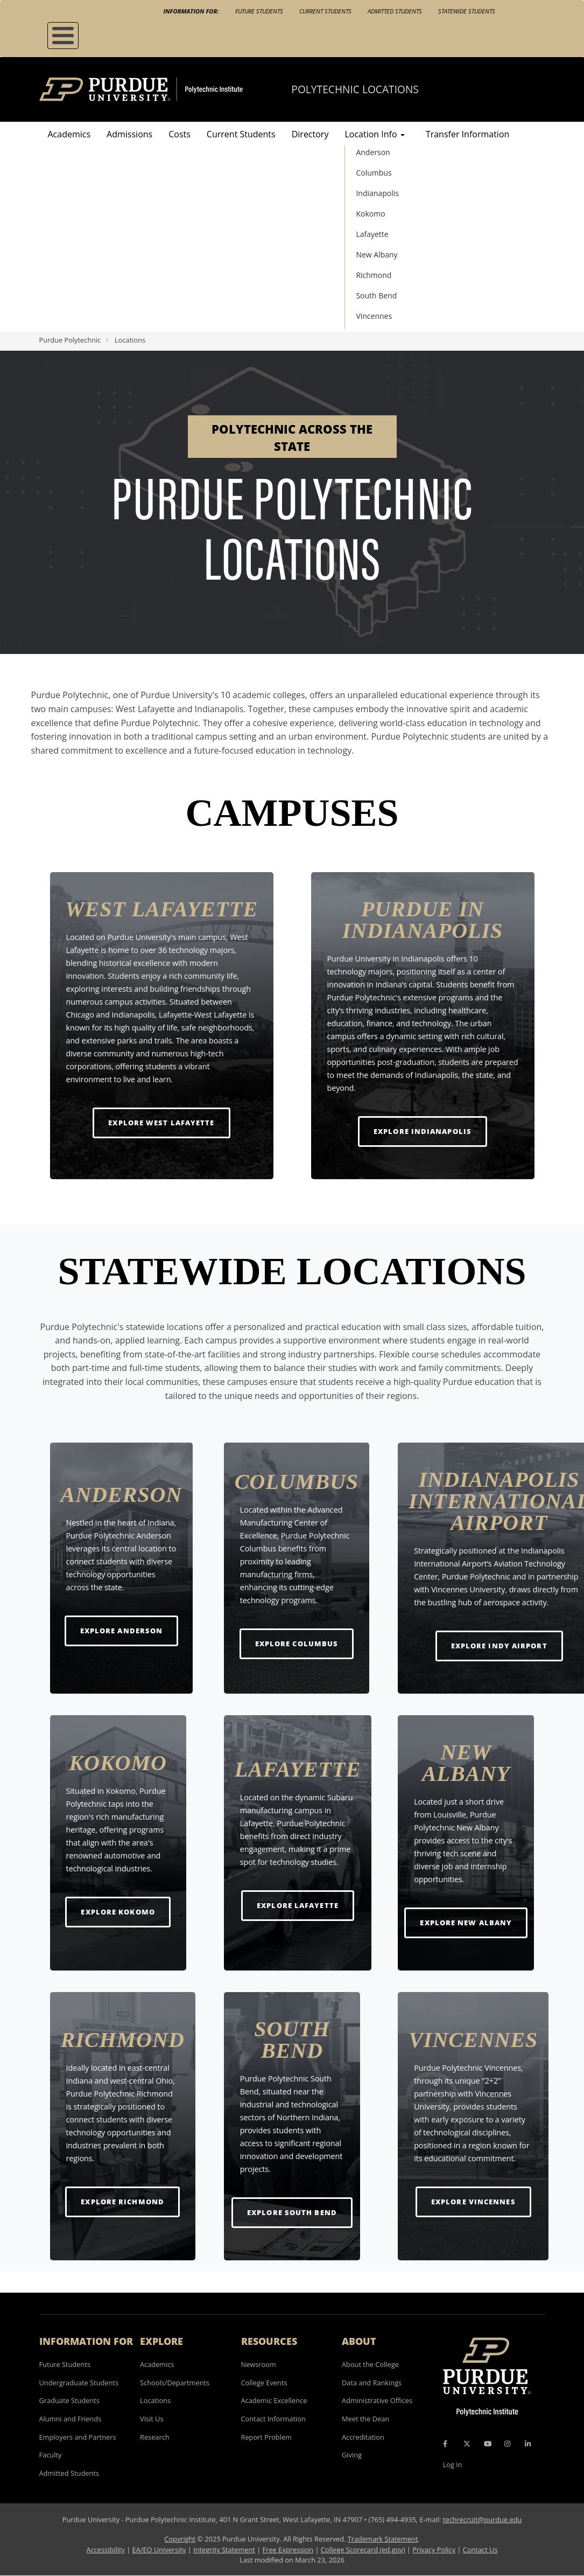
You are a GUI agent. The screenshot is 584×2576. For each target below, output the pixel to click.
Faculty (50, 2455)
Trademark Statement (383, 2539)
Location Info (374, 134)
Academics (69, 134)
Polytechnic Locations (355, 89)
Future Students (259, 11)
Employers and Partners (77, 2437)
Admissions (129, 134)
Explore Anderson (121, 1630)
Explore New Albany (466, 1922)
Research (155, 2437)
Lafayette (372, 234)
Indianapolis (377, 193)
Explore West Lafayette (161, 1122)
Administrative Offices (377, 2400)
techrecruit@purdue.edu (482, 2519)
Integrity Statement (224, 2549)
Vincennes (374, 316)
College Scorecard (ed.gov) (363, 2549)
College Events (264, 2382)
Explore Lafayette (298, 1905)
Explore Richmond (122, 2201)
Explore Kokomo (117, 1911)
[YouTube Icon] (487, 2443)
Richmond (373, 275)
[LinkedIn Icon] (528, 2443)
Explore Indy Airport (499, 1645)
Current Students (325, 11)
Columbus (373, 173)
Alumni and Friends (70, 2419)
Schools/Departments (174, 2382)
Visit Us (152, 2419)
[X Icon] (467, 2443)
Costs (179, 134)
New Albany (376, 254)
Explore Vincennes (473, 2201)
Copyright (179, 2539)
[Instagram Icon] (507, 2443)
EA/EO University (159, 2549)
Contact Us (480, 2549)
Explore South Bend (292, 2212)
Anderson (373, 152)
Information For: (191, 11)
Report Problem (266, 2437)
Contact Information (273, 2419)
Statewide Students (466, 11)
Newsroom (258, 2364)
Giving (352, 2455)
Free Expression (288, 2549)
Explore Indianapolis (423, 1131)
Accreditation (363, 2437)
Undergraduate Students (79, 2382)
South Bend (376, 295)
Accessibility (105, 2549)
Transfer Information (467, 134)
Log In (452, 2464)
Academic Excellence (274, 2400)
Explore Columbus (297, 1643)
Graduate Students (69, 2400)
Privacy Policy (433, 2549)
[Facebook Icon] (445, 2443)
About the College (370, 2364)
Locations (155, 2400)
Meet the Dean (365, 2419)
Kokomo (370, 213)
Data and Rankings (372, 2382)
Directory (310, 134)
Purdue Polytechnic (70, 340)
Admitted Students (395, 11)
